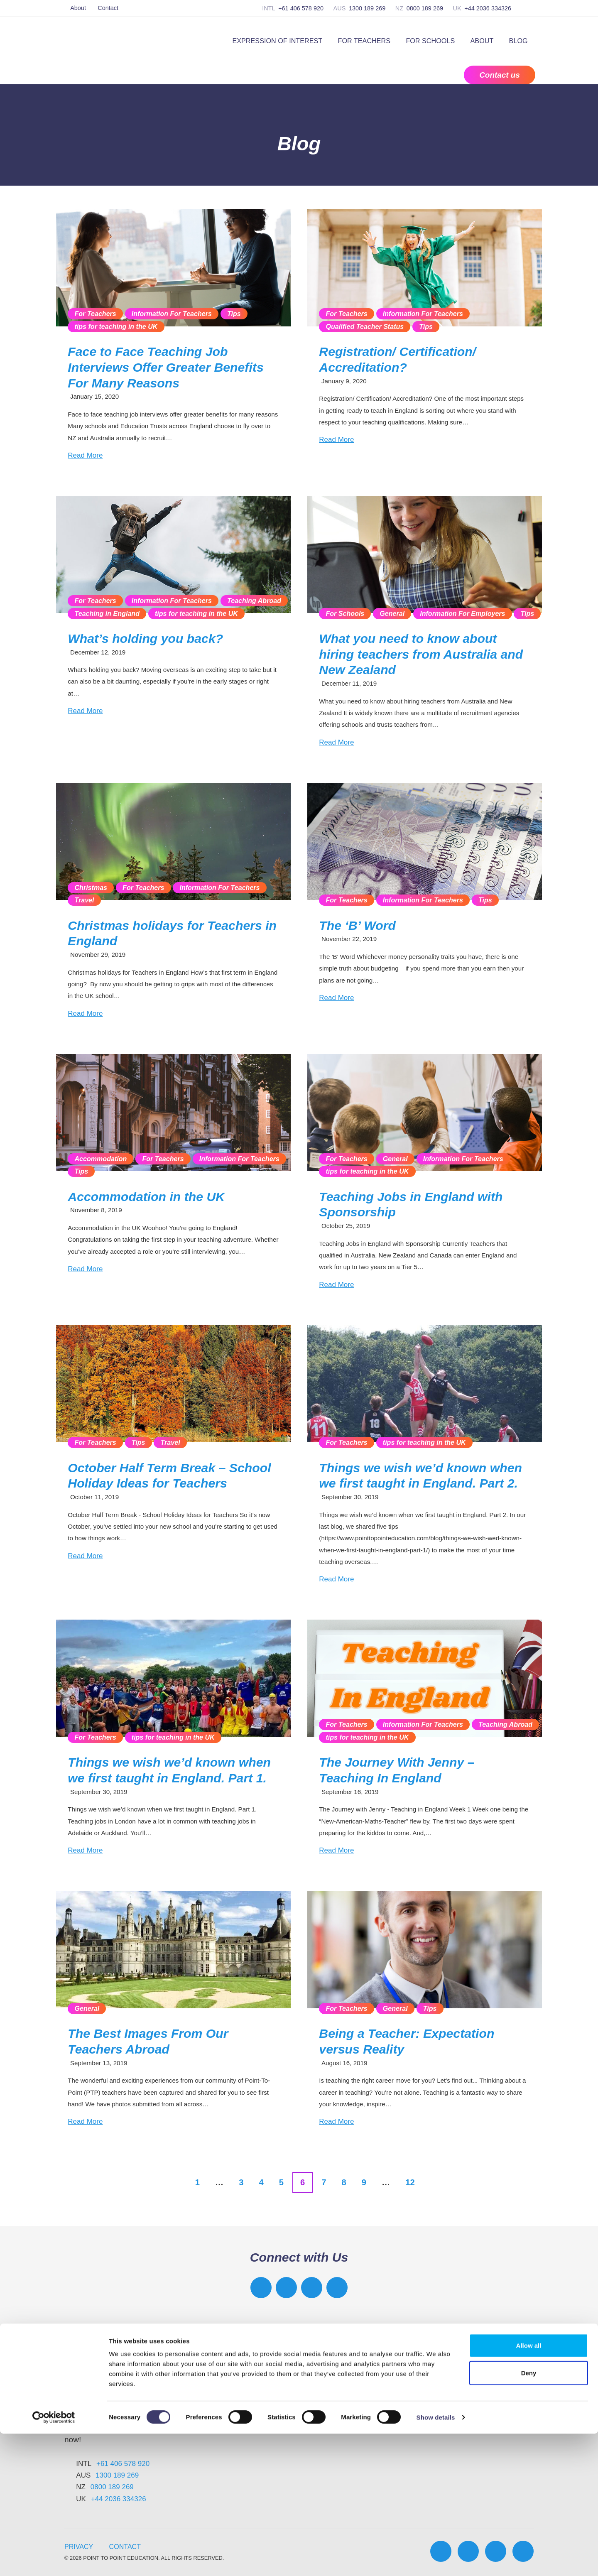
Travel (84, 900)
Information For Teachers (172, 313)
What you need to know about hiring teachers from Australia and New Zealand (421, 654)
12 (409, 2182)
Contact (108, 8)
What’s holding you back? (145, 638)
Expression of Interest (277, 40)
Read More (85, 455)
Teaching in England (106, 613)
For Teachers (364, 40)
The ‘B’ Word (357, 925)
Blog (518, 40)
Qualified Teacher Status (365, 326)
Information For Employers (462, 613)
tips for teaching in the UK (115, 326)
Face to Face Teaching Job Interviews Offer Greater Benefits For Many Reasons (165, 367)
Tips (234, 313)
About (78, 8)
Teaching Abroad (254, 600)
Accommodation (100, 1158)
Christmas (90, 887)
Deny (529, 2515)
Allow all (529, 2487)
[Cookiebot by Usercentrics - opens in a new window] (53, 2560)
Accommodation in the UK (146, 1196)
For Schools (430, 40)
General (392, 613)
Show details (436, 2559)
